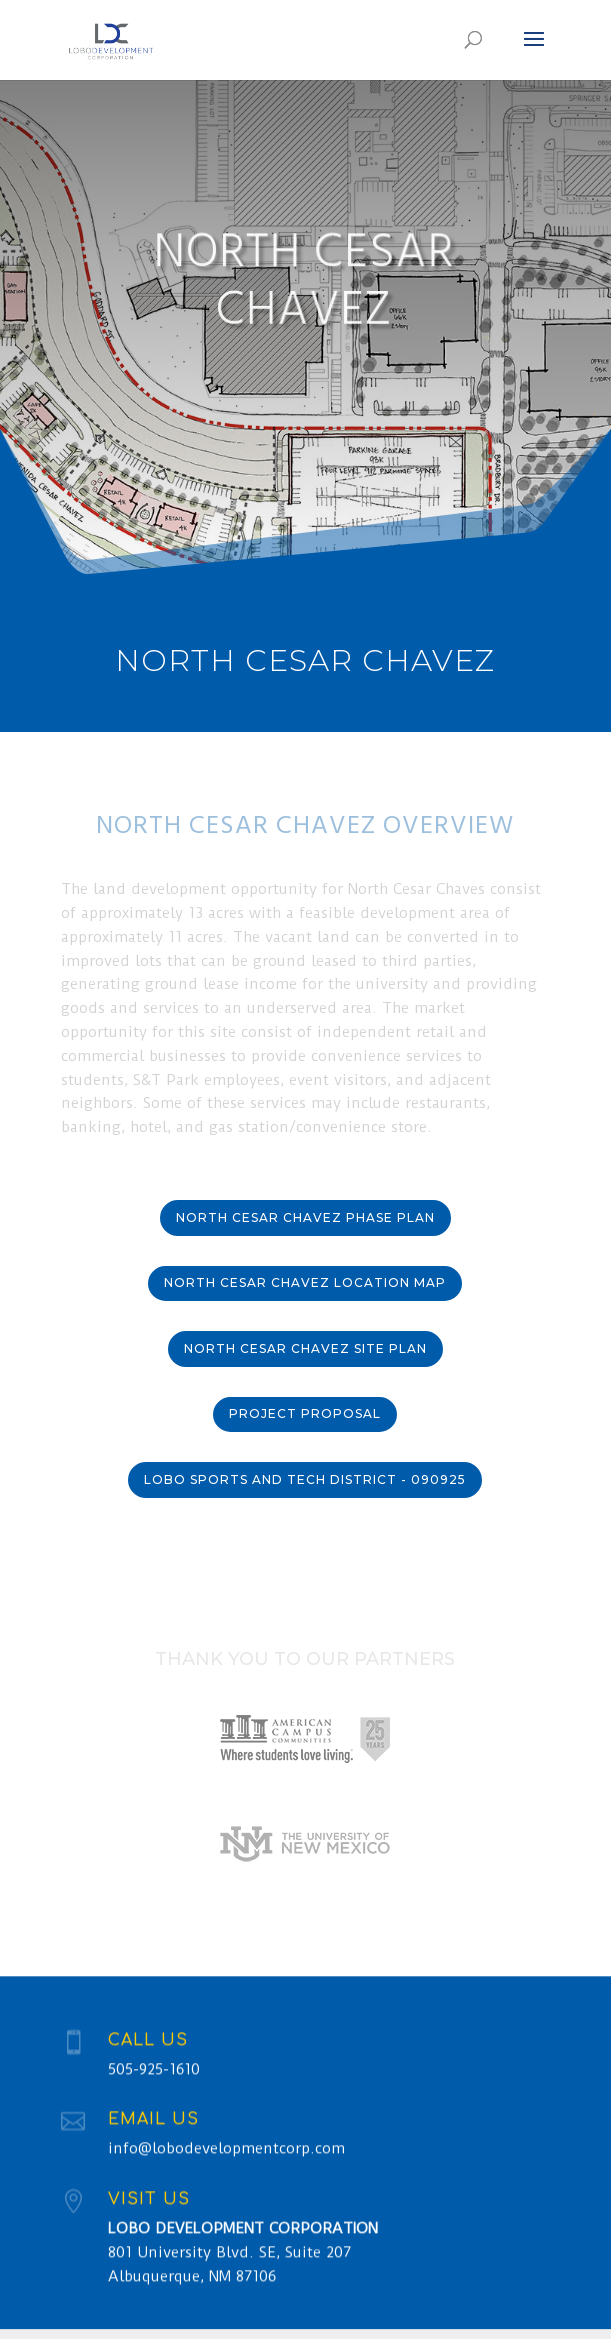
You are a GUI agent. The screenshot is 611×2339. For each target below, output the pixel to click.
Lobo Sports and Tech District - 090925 (305, 1479)
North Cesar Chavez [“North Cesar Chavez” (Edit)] (305, 660)
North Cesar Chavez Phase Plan (305, 1217)
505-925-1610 (154, 2083)
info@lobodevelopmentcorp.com (226, 2163)
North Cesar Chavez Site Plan (305, 1348)
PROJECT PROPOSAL (305, 1413)
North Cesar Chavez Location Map (305, 1282)
